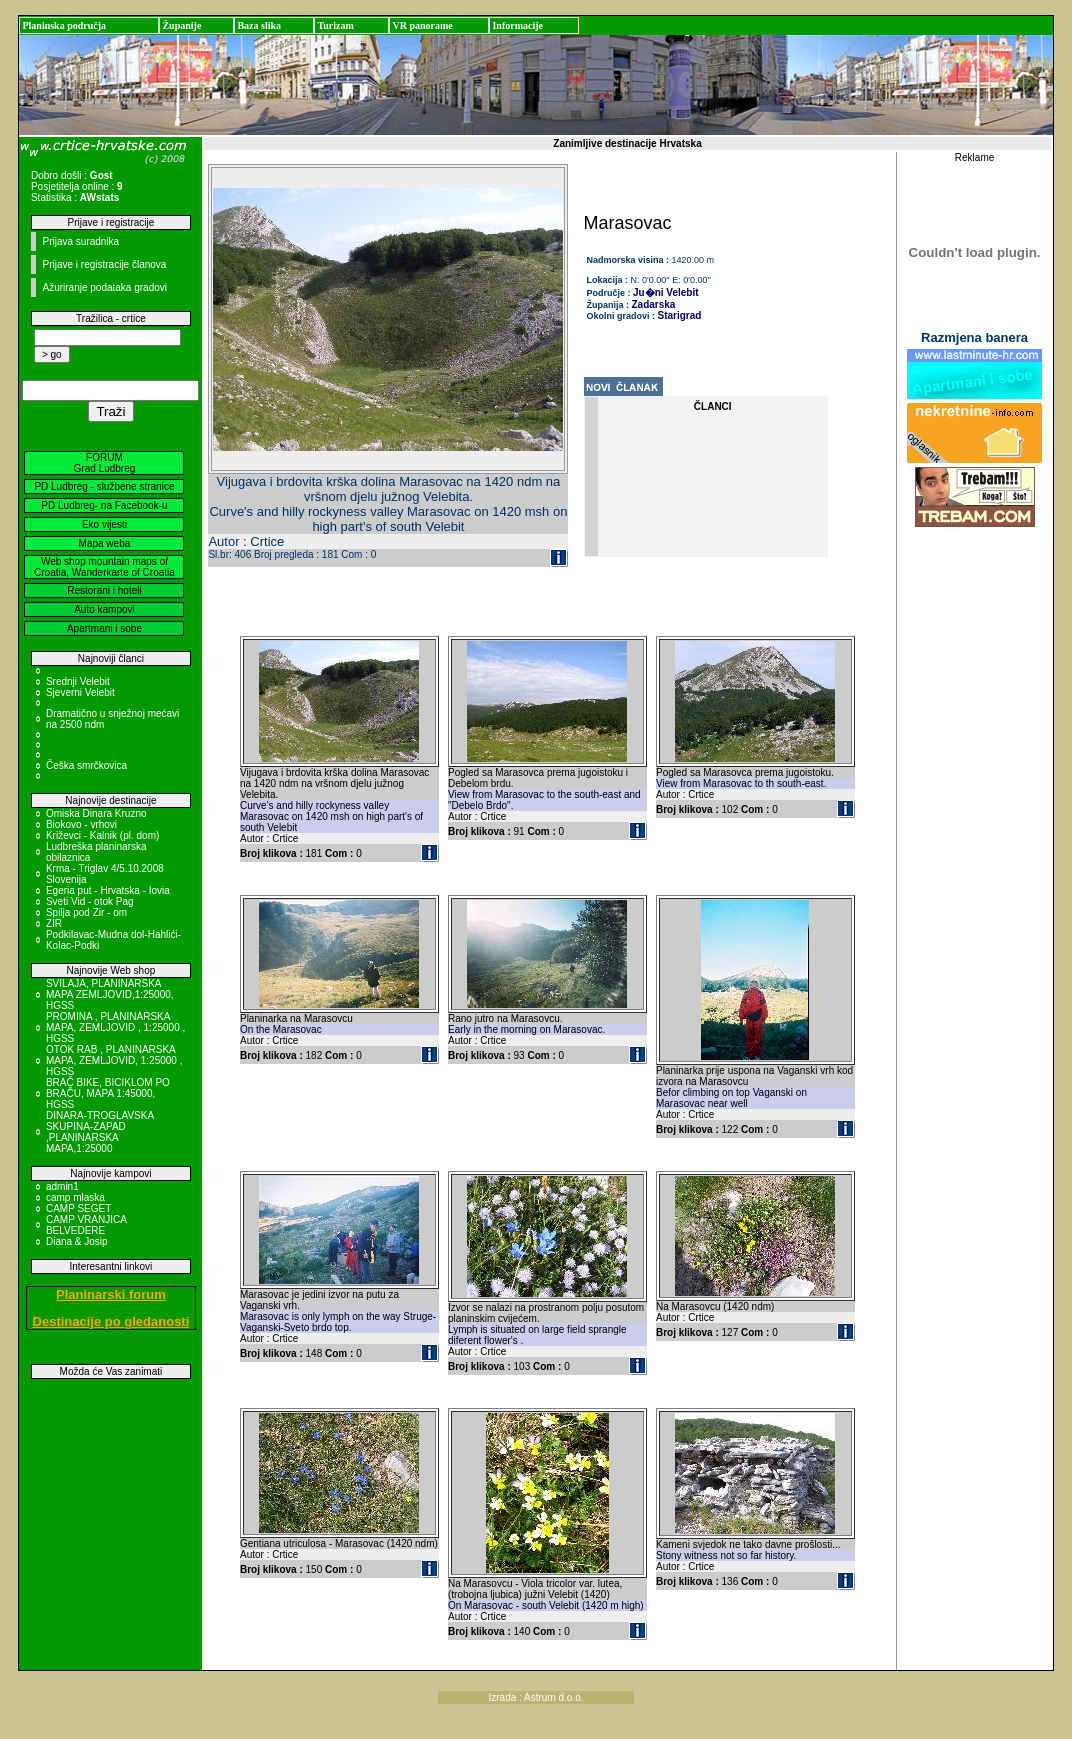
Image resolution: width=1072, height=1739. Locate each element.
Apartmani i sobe (104, 628)
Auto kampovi (104, 609)
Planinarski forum (111, 1294)
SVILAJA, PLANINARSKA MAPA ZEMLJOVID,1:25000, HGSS (110, 994)
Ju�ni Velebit (666, 292)
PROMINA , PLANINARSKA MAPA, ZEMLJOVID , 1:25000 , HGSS (115, 1027)
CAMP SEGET (78, 1208)
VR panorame (422, 25)
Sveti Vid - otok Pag (90, 901)
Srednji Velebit (78, 681)
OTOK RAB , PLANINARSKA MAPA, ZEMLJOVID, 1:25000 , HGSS (114, 1060)
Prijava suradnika (80, 241)
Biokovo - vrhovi (81, 824)
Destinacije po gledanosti (111, 1321)
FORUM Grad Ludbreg (105, 463)
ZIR (54, 923)
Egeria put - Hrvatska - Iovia (108, 890)
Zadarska (654, 304)
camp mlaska (75, 1197)
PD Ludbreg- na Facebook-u (104, 505)
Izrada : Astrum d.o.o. (535, 1697)
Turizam (335, 25)
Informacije (517, 25)
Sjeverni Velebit (80, 692)
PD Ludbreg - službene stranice (104, 486)
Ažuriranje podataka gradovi (104, 287)
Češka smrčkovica (86, 765)
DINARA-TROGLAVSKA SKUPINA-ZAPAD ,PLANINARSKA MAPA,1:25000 (100, 1132)
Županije (181, 25)
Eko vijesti (104, 524)
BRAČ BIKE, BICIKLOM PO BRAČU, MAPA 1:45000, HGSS (108, 1093)
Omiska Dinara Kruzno (96, 813)
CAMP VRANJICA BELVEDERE (86, 1225)
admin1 (62, 1186)
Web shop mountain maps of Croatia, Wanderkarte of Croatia (104, 567)
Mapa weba (105, 543)
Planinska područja (64, 25)
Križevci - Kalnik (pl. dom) (102, 835)
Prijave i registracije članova (104, 264)
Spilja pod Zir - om (86, 912)
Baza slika (259, 25)
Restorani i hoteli (104, 590)
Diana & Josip (77, 1241)
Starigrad (680, 315)
